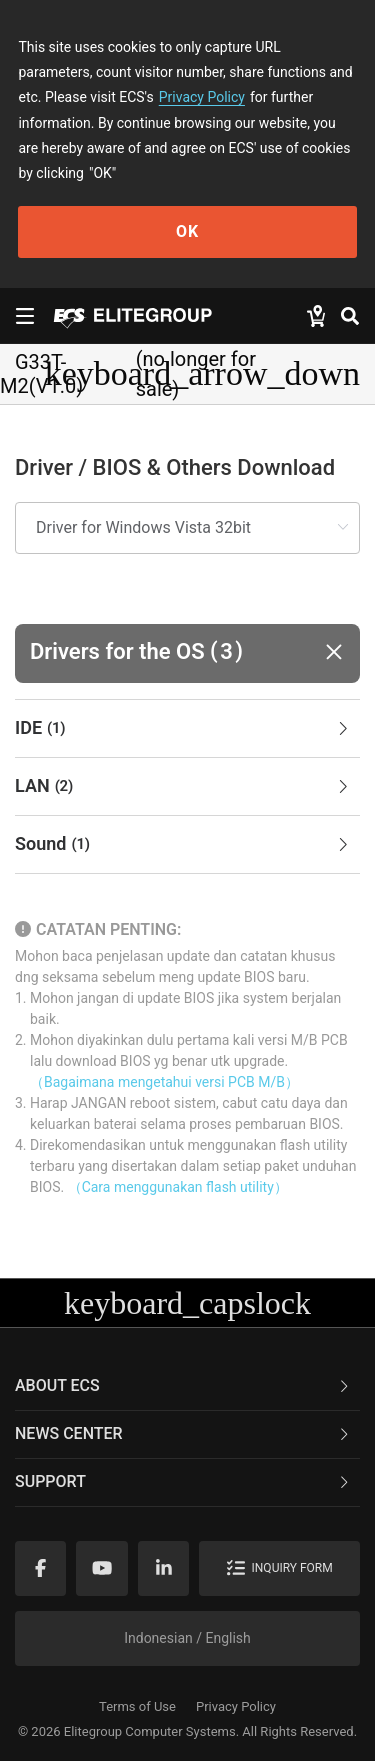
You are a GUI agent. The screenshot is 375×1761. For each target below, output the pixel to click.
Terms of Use (137, 1706)
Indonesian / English (187, 1638)
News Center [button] (183, 1433)
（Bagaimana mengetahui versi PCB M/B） (164, 1082)
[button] (187, 653)
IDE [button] (183, 729)
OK (187, 231)
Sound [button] (183, 845)
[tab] (187, 729)
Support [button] (183, 1481)
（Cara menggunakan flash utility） (178, 1187)
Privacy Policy (202, 97)
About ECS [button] (183, 1385)
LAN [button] (183, 787)
